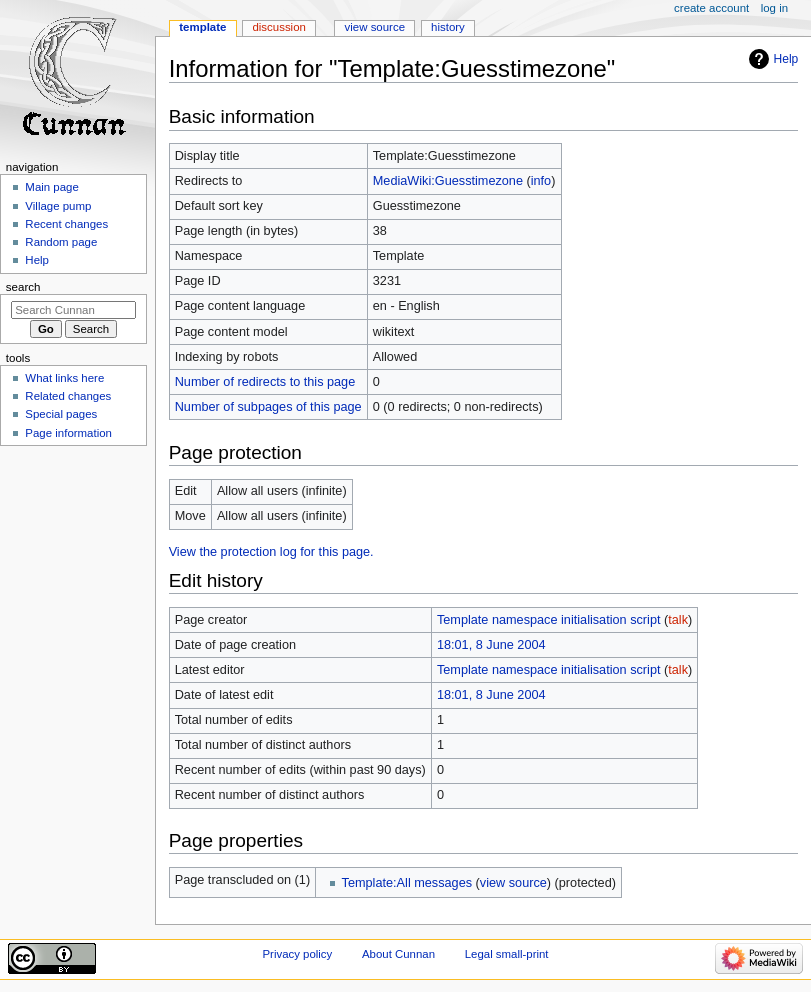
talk (678, 620)
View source (375, 27)
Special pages (61, 414)
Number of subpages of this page (268, 407)
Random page (61, 242)
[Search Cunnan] (73, 310)
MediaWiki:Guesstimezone (448, 181)
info (541, 181)
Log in (774, 8)
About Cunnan (398, 954)
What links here (64, 378)
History (448, 27)
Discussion (278, 27)
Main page (52, 187)
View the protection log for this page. (271, 552)
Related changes (68, 396)
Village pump (58, 206)
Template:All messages (407, 883)
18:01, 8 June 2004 (491, 645)
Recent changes (66, 224)
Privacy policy (297, 954)
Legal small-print (507, 954)
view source (513, 883)
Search (23, 287)
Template (202, 27)
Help (786, 59)
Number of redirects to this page (265, 382)
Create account (711, 8)
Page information (68, 433)
